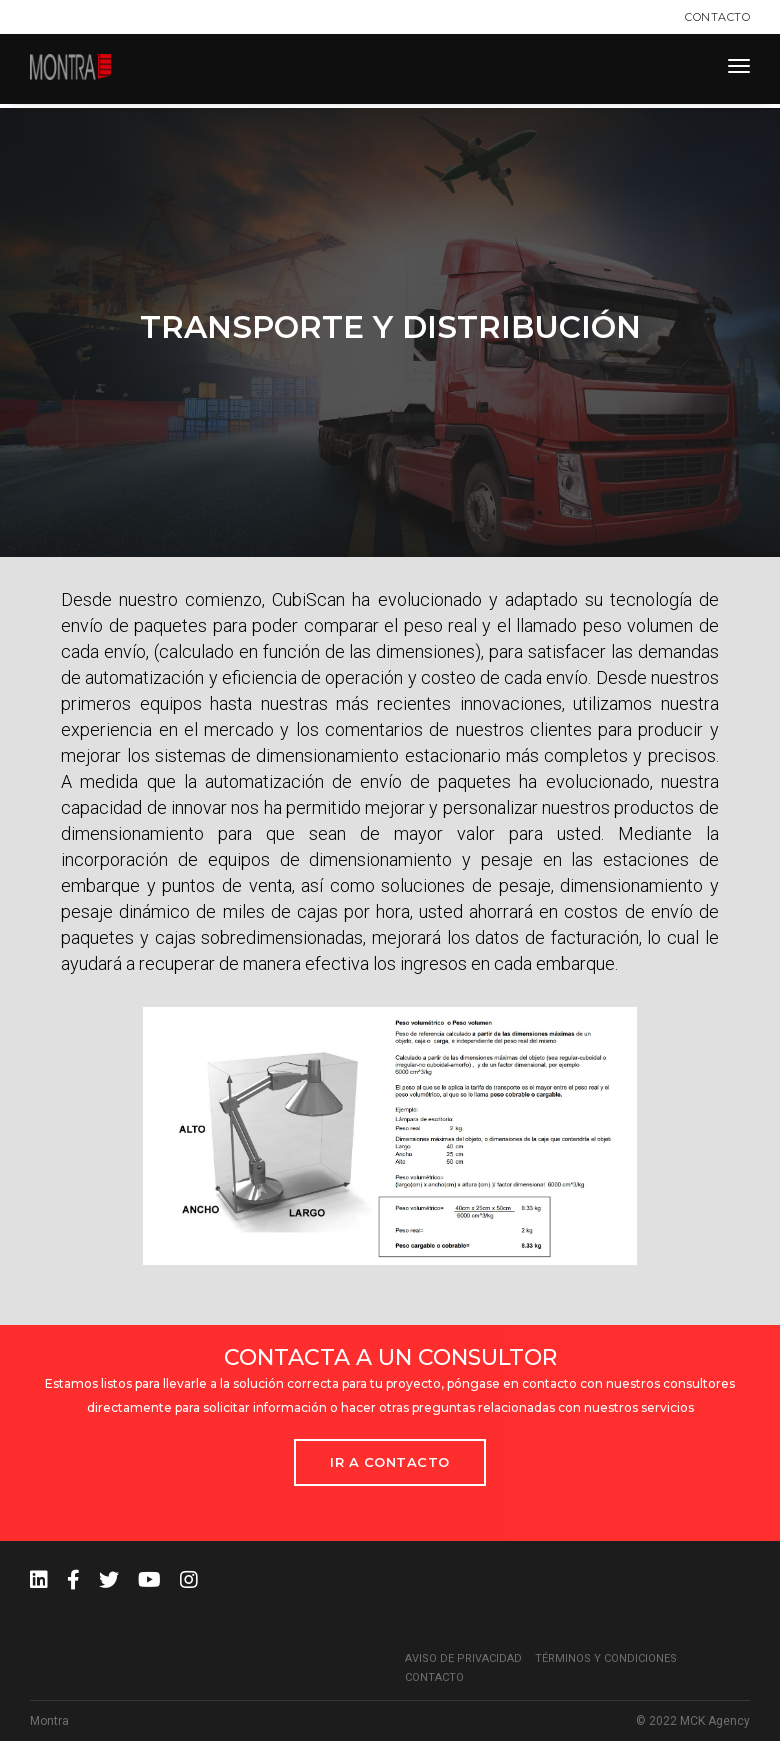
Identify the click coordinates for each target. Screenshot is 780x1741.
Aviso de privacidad (463, 1658)
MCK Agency (715, 1721)
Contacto (717, 17)
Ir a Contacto (390, 1462)
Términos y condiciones (606, 1658)
